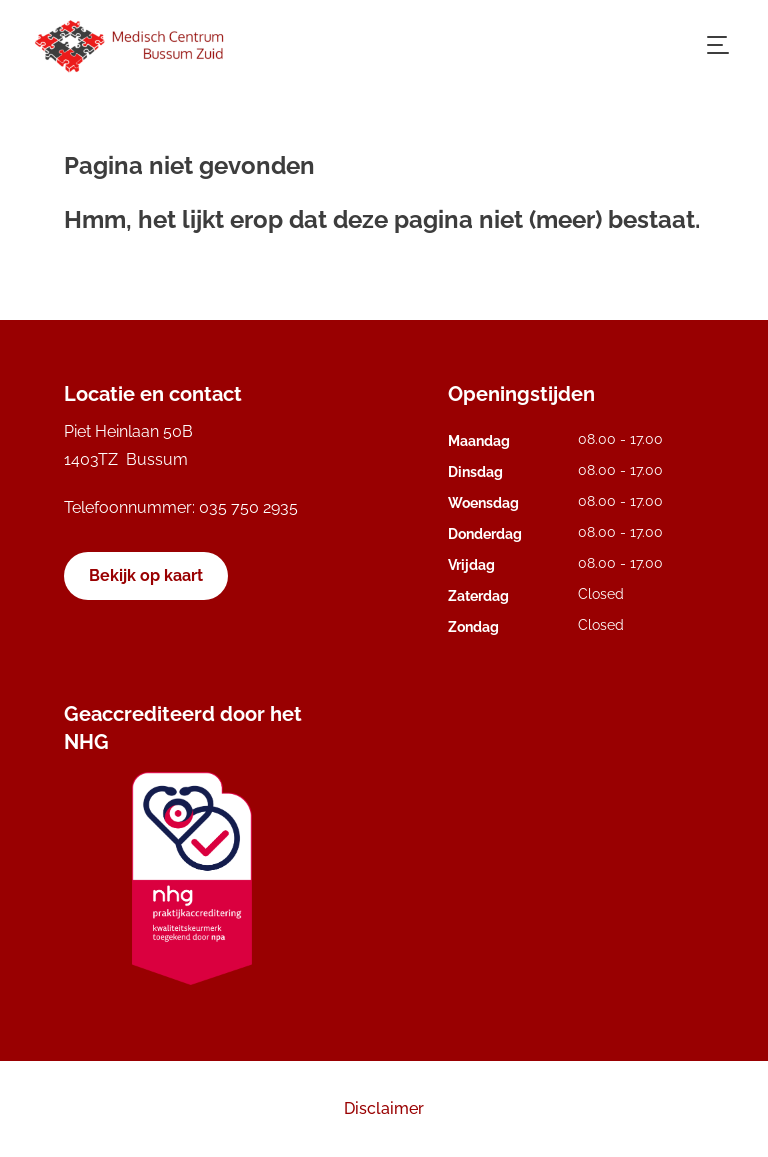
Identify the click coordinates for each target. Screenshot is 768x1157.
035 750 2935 (248, 507)
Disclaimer (384, 1108)
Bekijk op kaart (146, 575)
